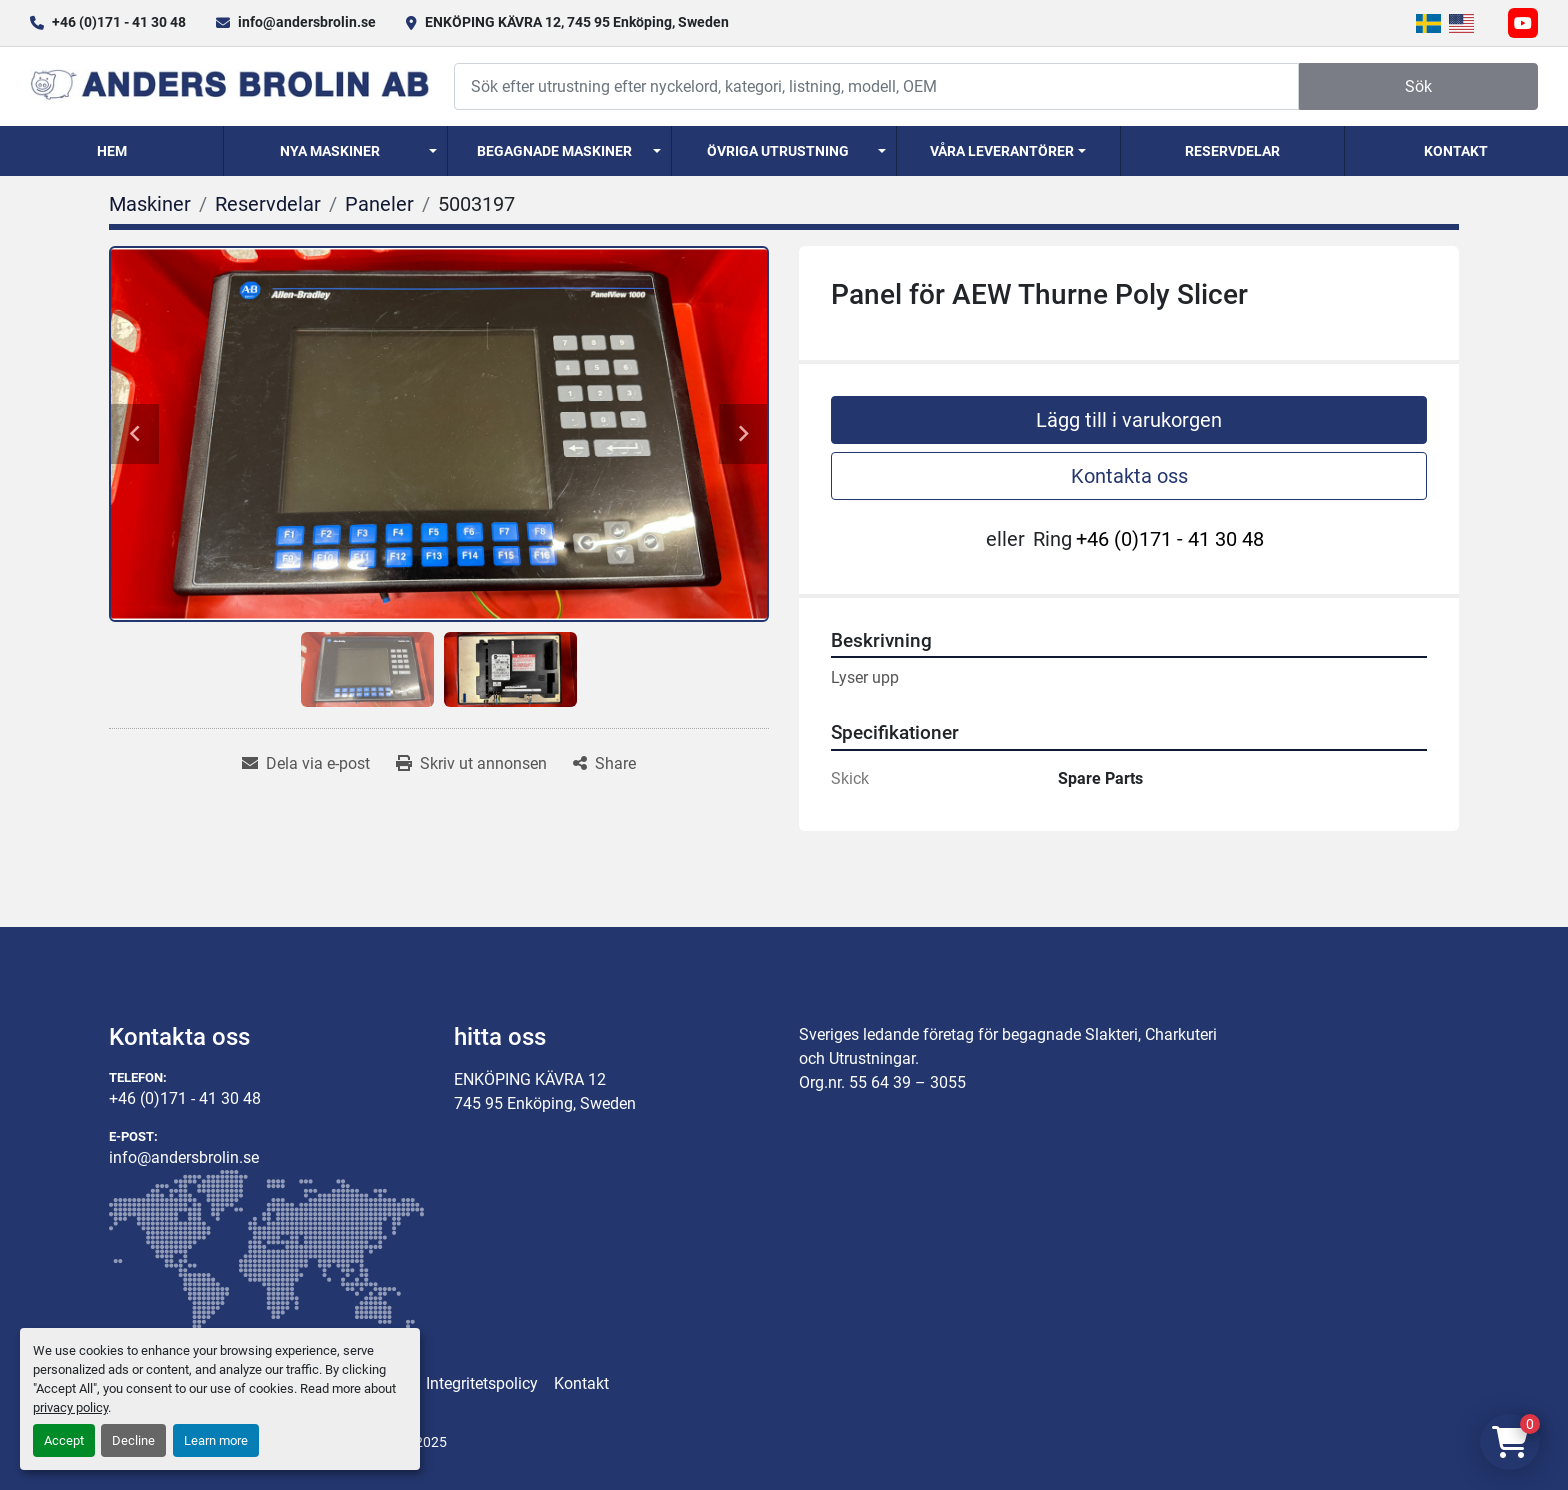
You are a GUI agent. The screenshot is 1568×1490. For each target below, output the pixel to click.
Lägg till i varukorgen (1129, 420)
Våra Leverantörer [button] (1002, 151)
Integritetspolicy (482, 1383)
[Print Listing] (471, 764)
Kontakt (1456, 151)
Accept (64, 1440)
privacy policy (70, 1407)
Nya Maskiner (330, 151)
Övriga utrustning (778, 151)
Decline (133, 1440)
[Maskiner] (150, 204)
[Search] (876, 86)
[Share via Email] (306, 764)
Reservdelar (1232, 151)
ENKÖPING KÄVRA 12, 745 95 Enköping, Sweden (577, 22)
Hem (112, 151)
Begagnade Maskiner (554, 151)
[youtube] (1523, 23)
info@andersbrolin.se (307, 22)
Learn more (216, 1440)
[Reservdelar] (268, 204)
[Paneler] (379, 204)
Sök (1418, 86)
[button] (335, 151)
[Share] (604, 764)
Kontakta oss (1129, 476)
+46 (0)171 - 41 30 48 (119, 22)
